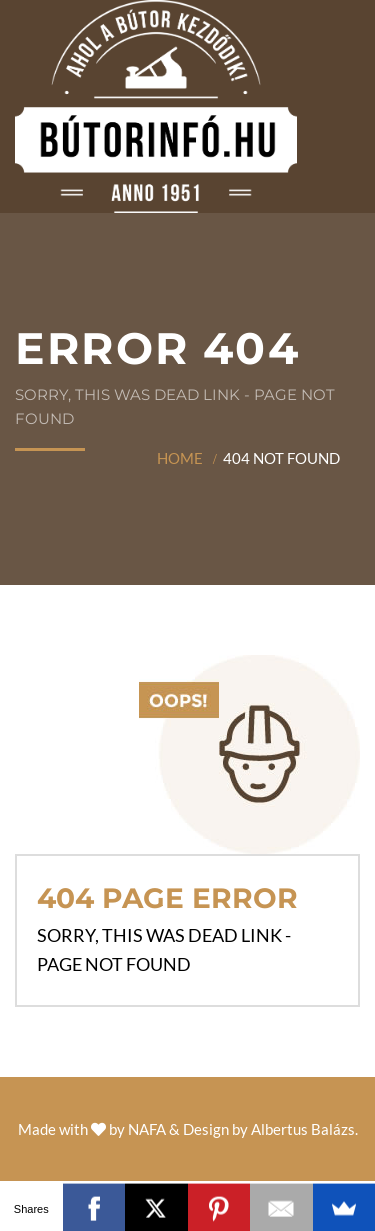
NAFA (147, 1129)
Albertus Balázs (303, 1129)
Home (180, 458)
